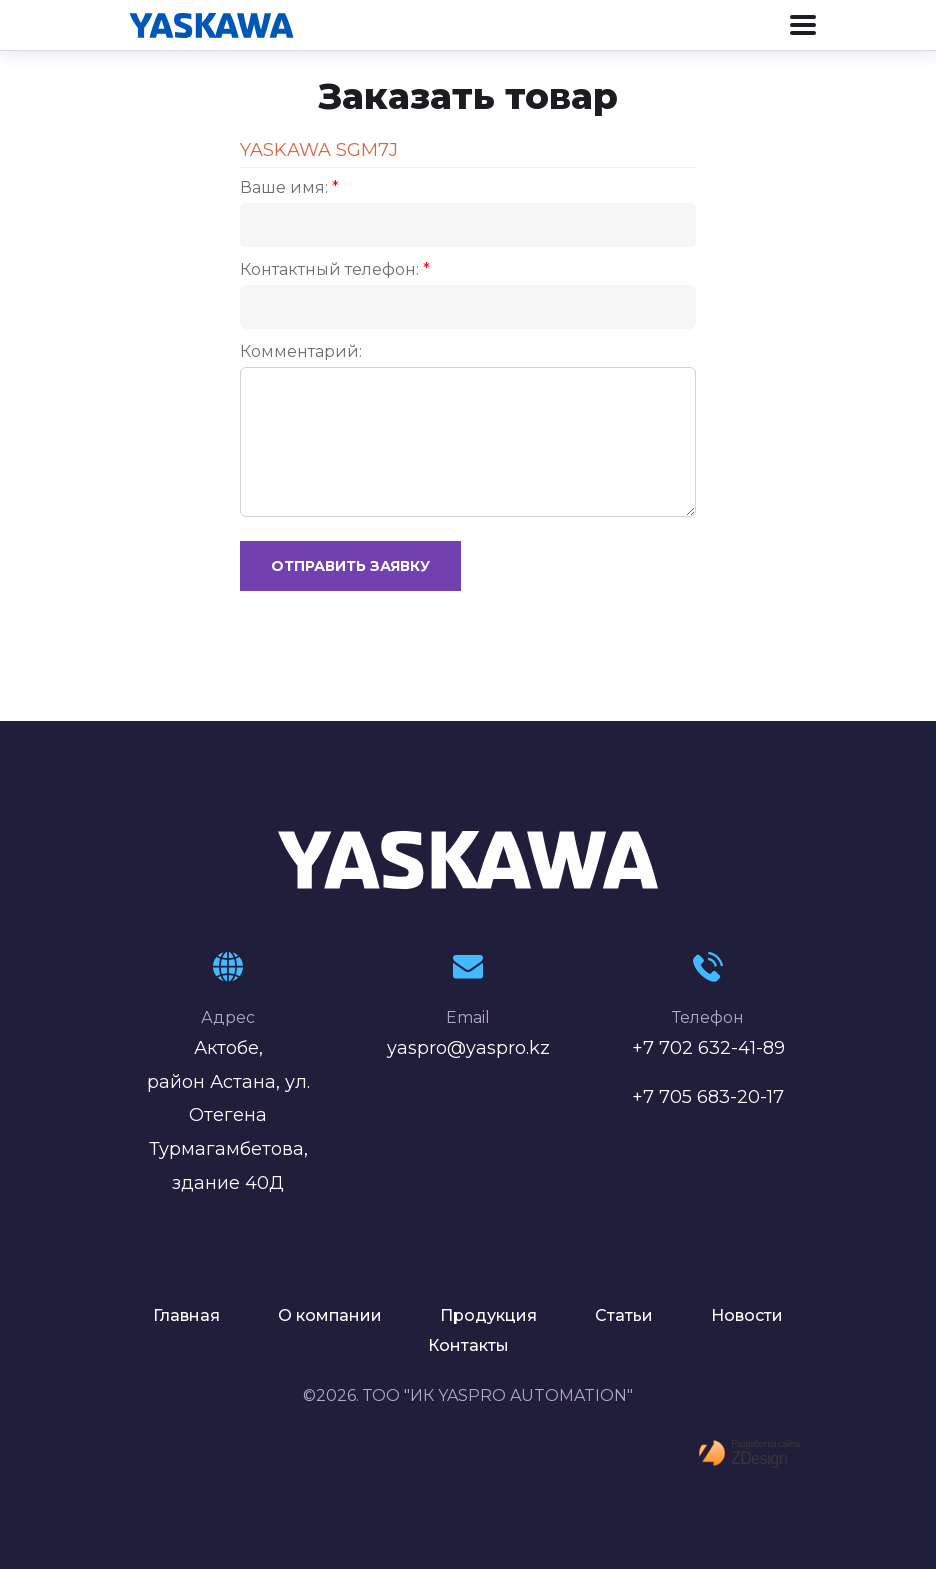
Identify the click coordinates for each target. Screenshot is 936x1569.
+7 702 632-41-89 (708, 1048)
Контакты (468, 1345)
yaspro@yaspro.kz (468, 1048)
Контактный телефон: (335, 269)
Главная (186, 1315)
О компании (330, 1315)
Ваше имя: (289, 187)
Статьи (624, 1315)
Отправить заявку (350, 566)
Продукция (488, 1315)
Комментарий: (301, 351)
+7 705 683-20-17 (708, 1097)
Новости (747, 1315)
